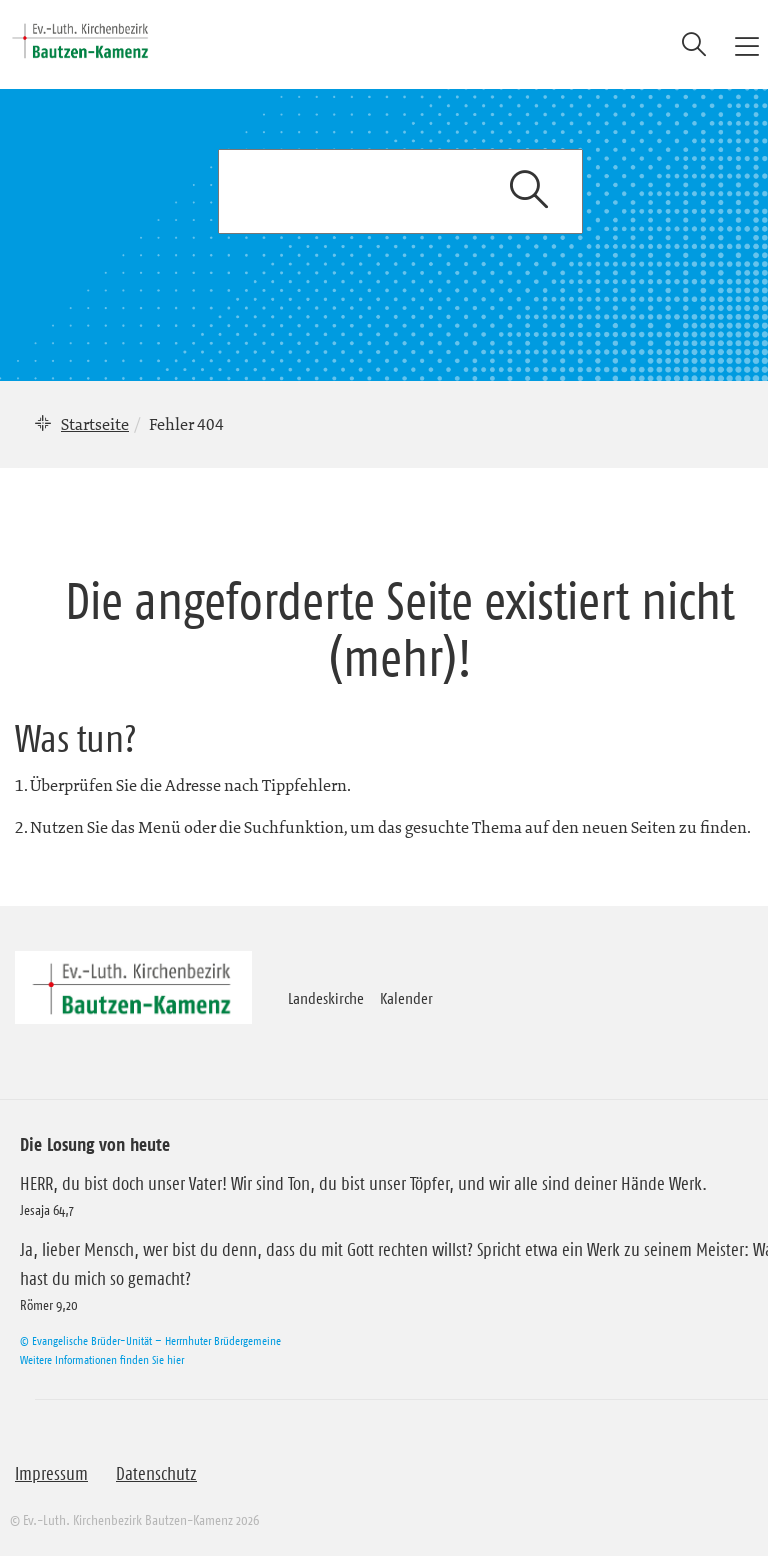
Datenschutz (156, 1474)
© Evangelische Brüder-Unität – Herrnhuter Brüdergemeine (150, 1340)
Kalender (406, 998)
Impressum (51, 1474)
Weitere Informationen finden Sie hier (102, 1359)
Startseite (95, 424)
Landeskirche (326, 998)
